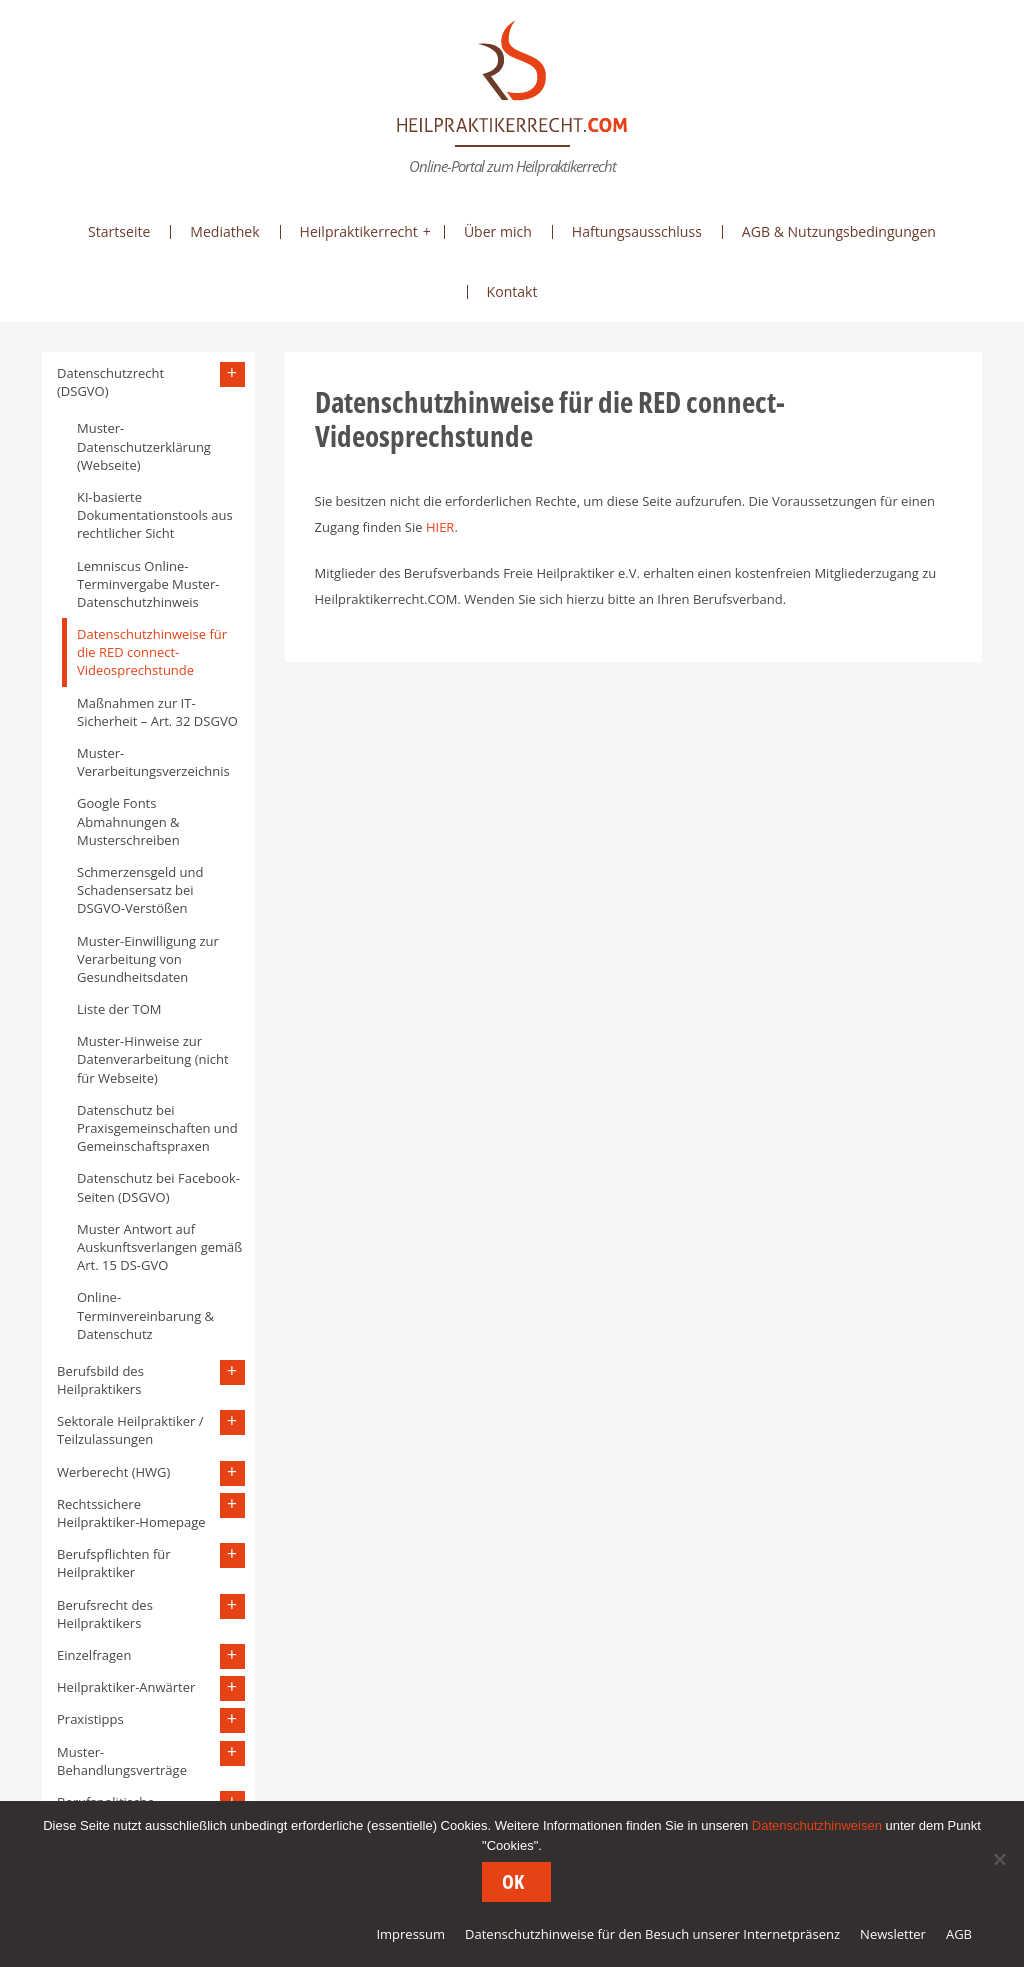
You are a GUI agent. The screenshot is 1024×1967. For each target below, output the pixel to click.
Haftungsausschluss (637, 231)
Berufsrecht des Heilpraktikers (105, 1614)
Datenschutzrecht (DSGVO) (110, 382)
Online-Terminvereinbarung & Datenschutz (145, 1315)
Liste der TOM (119, 1009)
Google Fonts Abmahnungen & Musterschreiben (128, 821)
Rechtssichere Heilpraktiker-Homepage (131, 1513)
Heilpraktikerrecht (359, 231)
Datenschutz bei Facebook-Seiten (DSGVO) (158, 1187)
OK (513, 1881)
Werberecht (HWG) (113, 1472)
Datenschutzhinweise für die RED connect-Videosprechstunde (152, 652)
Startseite (119, 231)
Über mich (498, 231)
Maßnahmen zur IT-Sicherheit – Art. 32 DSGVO (157, 712)
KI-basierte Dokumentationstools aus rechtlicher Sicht (155, 515)
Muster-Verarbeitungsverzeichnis (153, 762)
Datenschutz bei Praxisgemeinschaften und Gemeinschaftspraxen (157, 1128)
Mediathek (224, 231)
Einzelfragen (94, 1655)
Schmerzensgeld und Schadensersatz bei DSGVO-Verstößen (140, 890)
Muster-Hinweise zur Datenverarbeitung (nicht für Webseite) (153, 1059)
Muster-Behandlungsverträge (122, 1761)
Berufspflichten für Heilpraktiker (114, 1563)
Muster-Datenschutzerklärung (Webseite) (144, 446)
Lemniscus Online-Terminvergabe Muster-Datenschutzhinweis (148, 584)
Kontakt (512, 291)
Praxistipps (90, 1719)
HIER (440, 527)
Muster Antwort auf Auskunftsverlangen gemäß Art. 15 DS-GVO (159, 1247)
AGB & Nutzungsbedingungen (839, 231)
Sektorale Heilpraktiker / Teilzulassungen (130, 1430)
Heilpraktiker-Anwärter (126, 1687)
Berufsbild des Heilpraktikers (100, 1380)
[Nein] (999, 1859)
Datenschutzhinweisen (817, 1825)
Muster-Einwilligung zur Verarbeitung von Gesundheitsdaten (148, 959)
